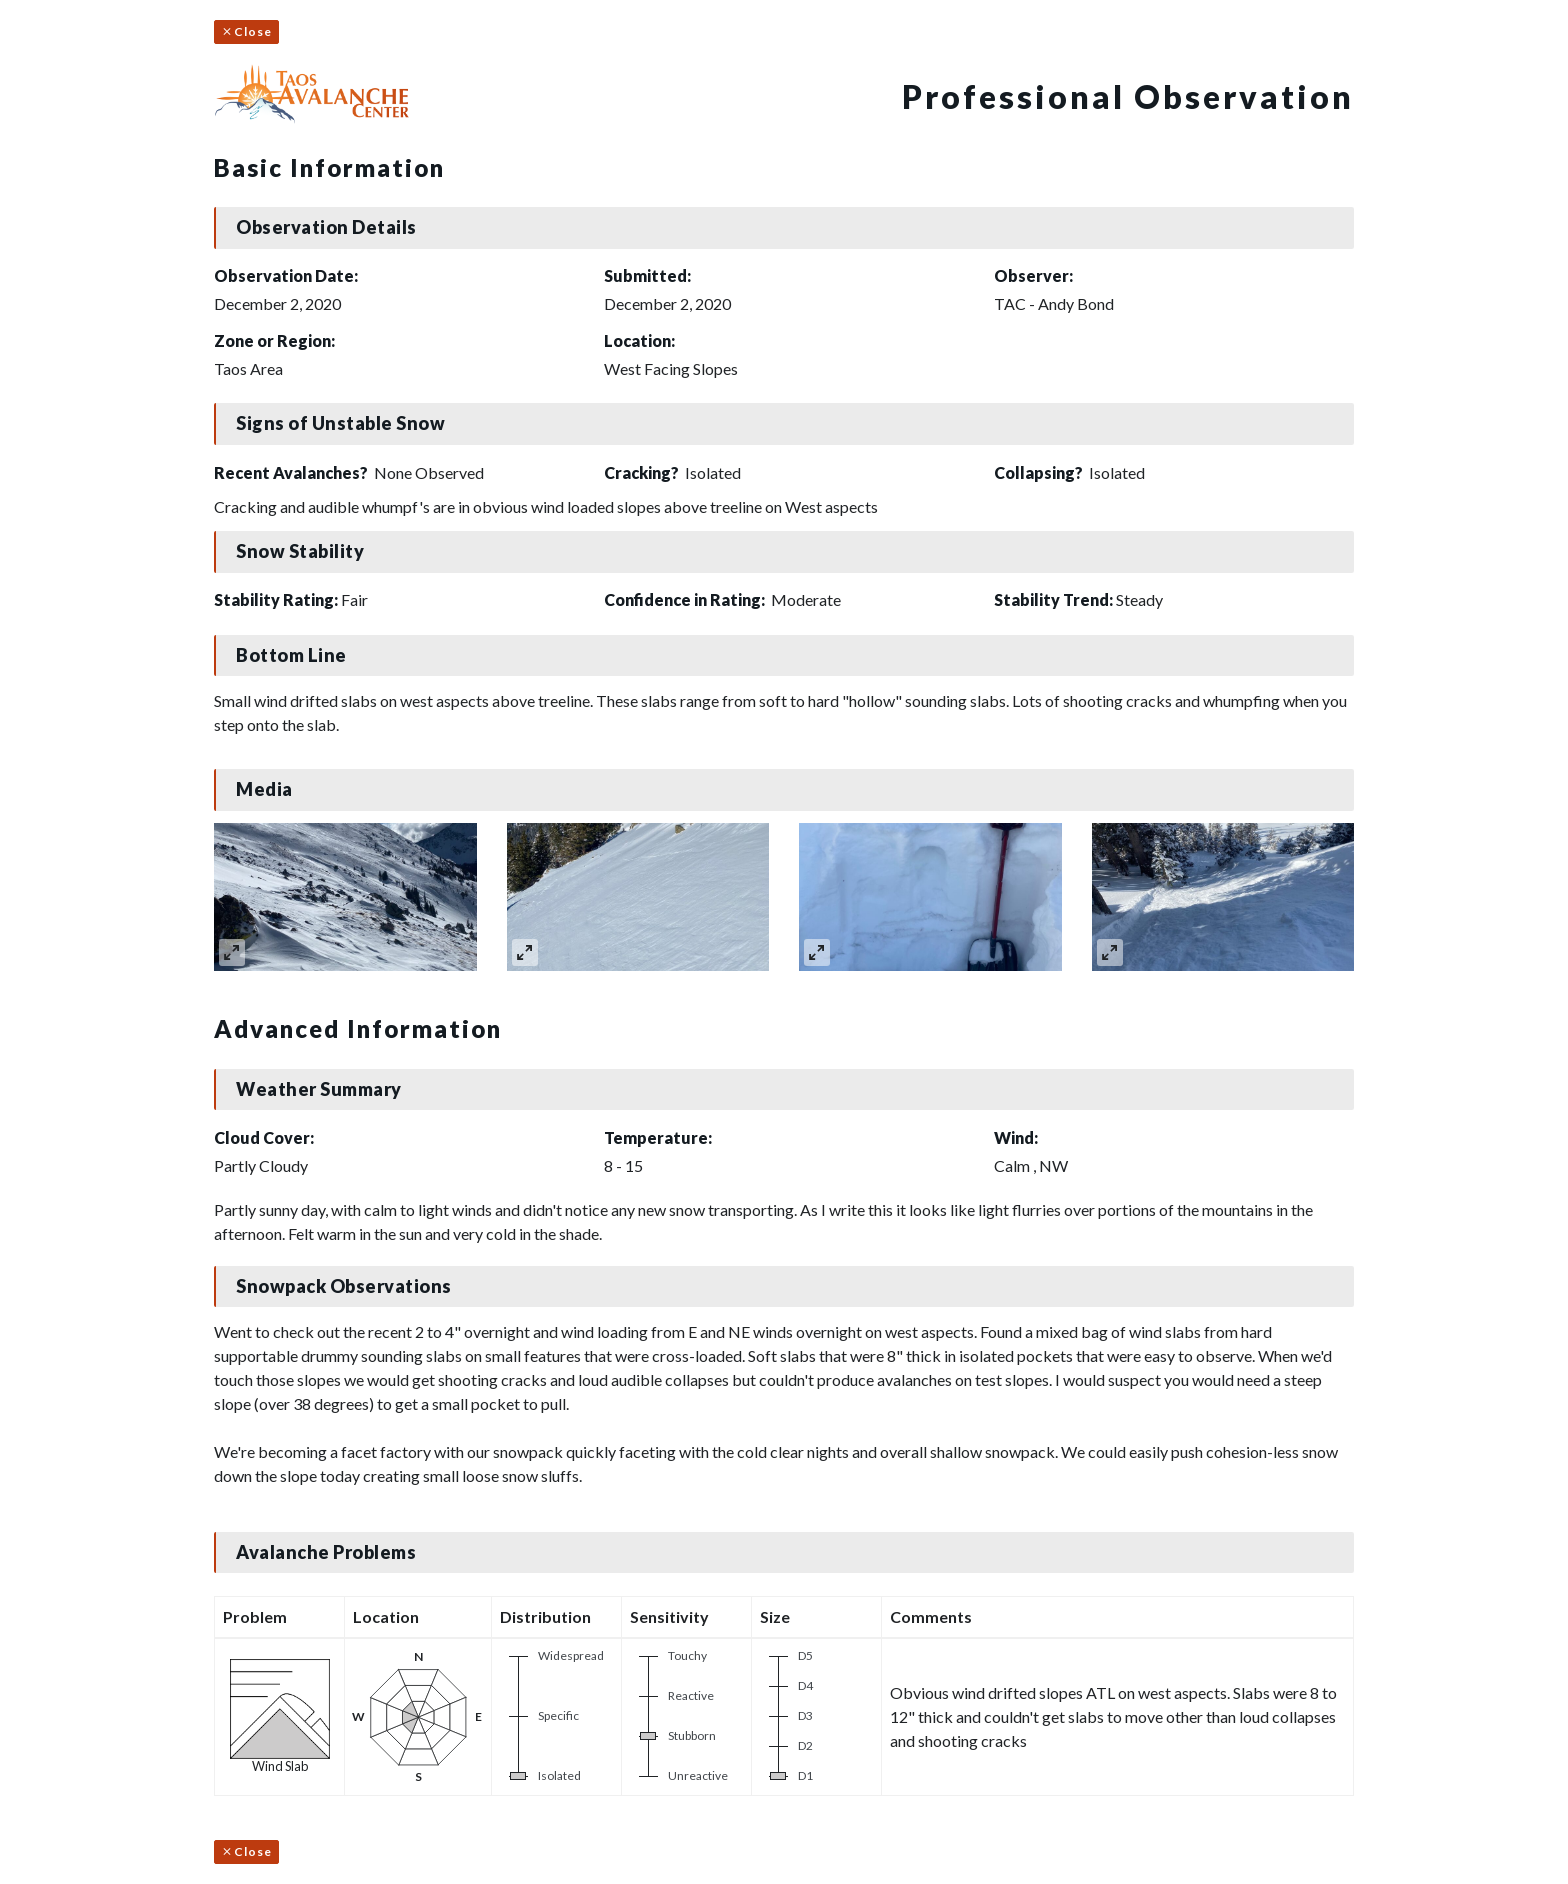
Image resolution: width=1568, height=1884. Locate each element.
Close (246, 31)
